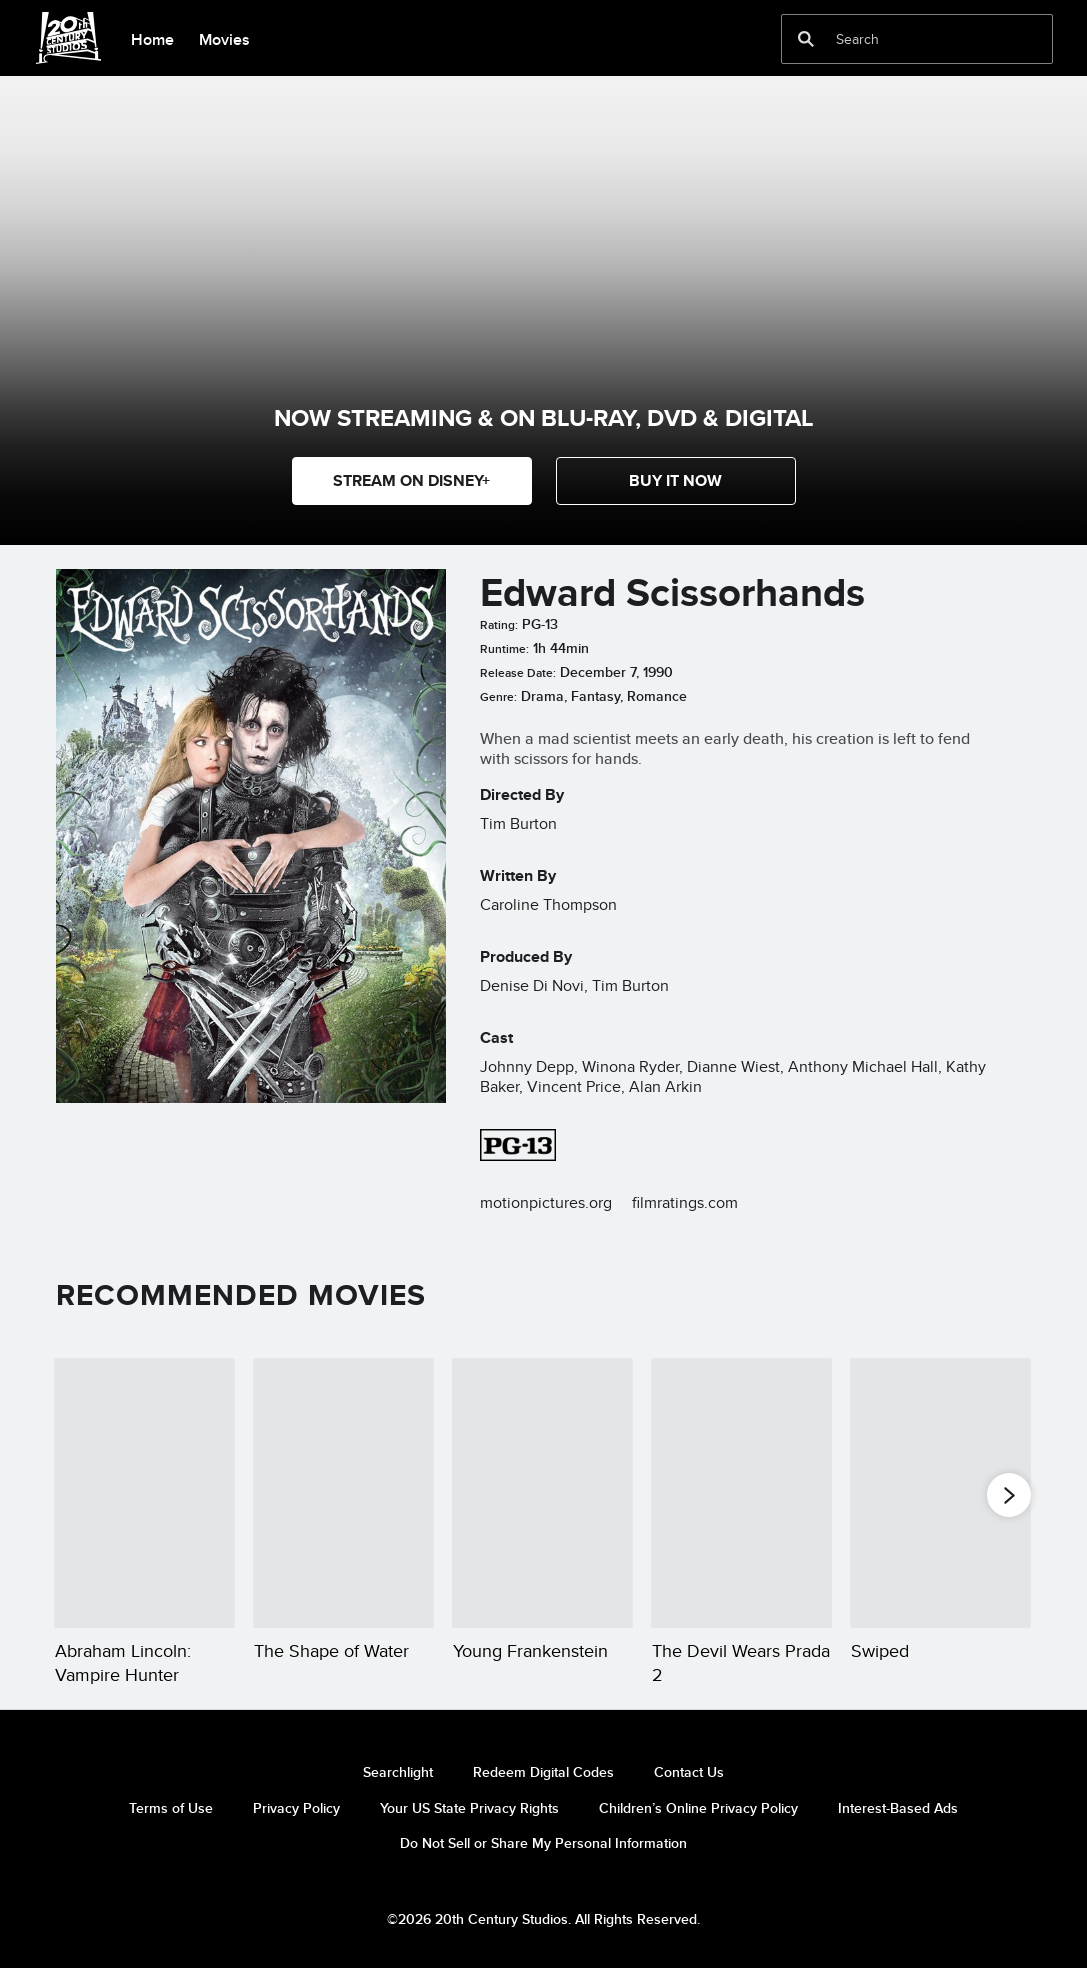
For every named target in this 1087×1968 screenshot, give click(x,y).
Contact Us (689, 1772)
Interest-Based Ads (898, 1808)
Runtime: (504, 649)
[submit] (806, 39)
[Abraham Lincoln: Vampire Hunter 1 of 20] (144, 1493)
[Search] (903, 39)
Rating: (499, 625)
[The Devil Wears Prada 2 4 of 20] (741, 1493)
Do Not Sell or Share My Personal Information (543, 1843)
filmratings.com (685, 1202)
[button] (676, 481)
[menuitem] (152, 38)
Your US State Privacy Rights (469, 1808)
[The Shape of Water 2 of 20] (343, 1493)
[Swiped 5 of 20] (940, 1493)
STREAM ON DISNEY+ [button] (411, 480)
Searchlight (398, 1772)
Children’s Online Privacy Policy (698, 1808)
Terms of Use (171, 1808)
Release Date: (518, 673)
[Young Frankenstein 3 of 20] (542, 1493)
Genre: (498, 697)
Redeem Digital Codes (543, 1772)
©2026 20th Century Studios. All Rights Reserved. (543, 1919)
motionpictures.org (546, 1202)
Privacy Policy (296, 1808)
